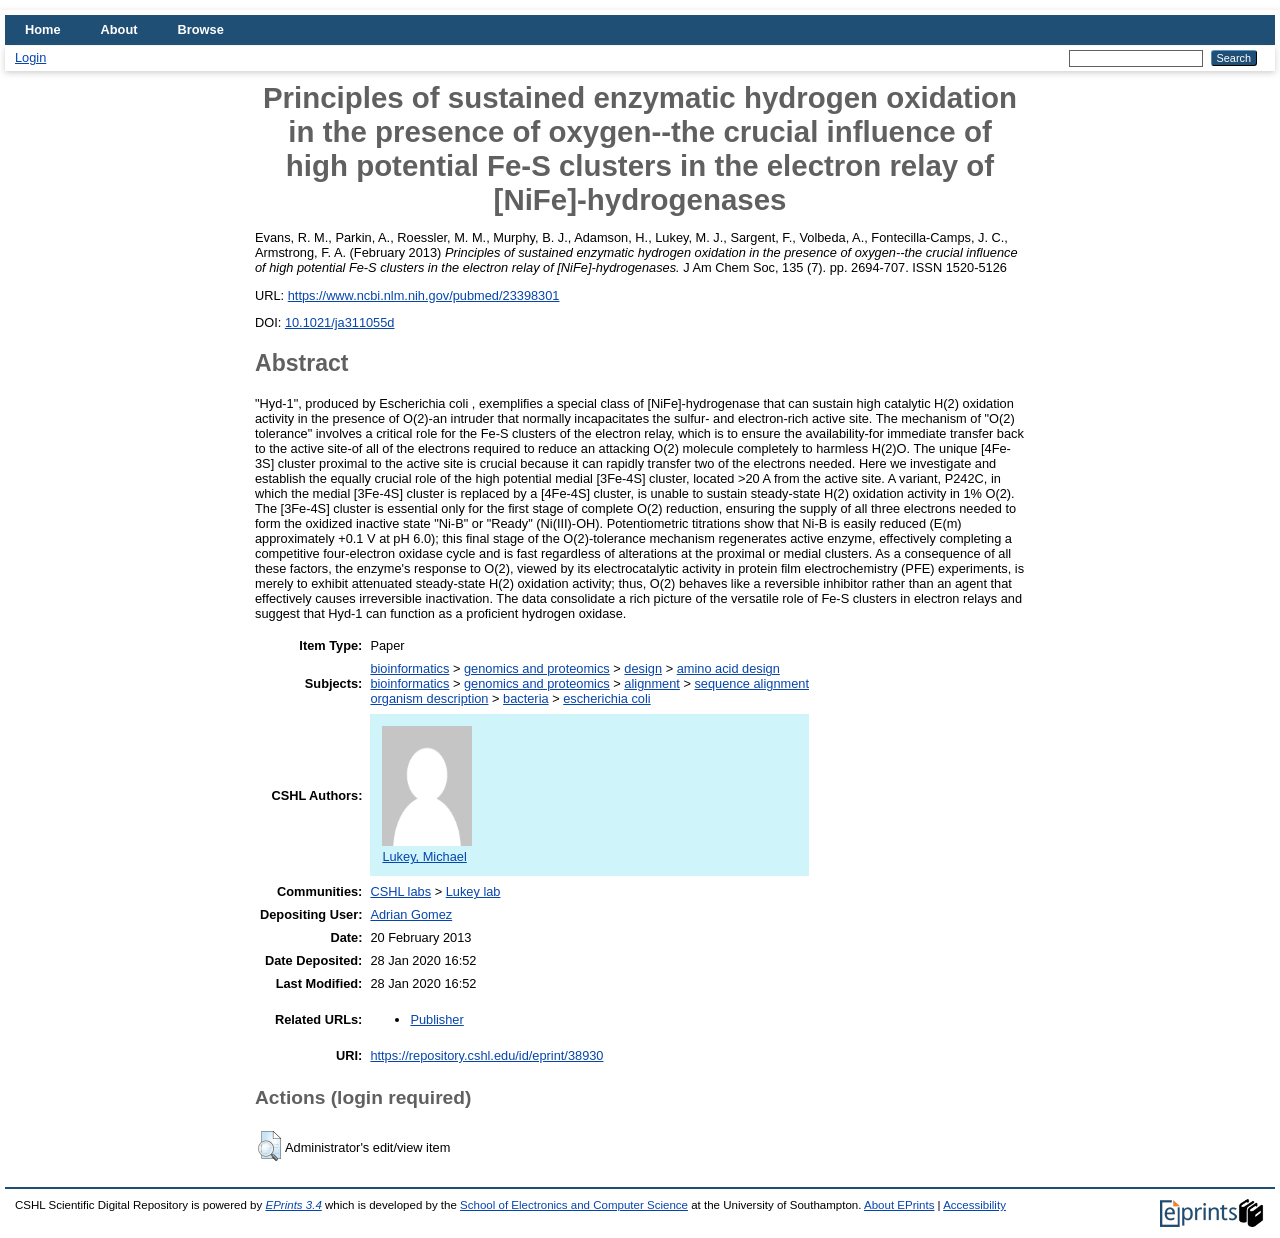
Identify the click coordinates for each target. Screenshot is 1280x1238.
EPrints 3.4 (293, 1205)
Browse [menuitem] (201, 29)
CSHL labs (400, 891)
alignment (652, 683)
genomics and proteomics (537, 668)
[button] (269, 1146)
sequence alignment (751, 683)
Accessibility (974, 1205)
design (643, 668)
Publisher (436, 1019)
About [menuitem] (119, 29)
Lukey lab (473, 891)
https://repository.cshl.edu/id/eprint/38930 (486, 1055)
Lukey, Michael (427, 849)
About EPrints (899, 1205)
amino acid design (728, 668)
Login (30, 57)
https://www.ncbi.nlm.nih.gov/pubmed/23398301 (424, 295)
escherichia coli (607, 698)
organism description (429, 698)
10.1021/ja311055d (340, 322)
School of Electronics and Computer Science (574, 1205)
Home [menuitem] (43, 29)
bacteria (526, 698)
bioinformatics (409, 668)
